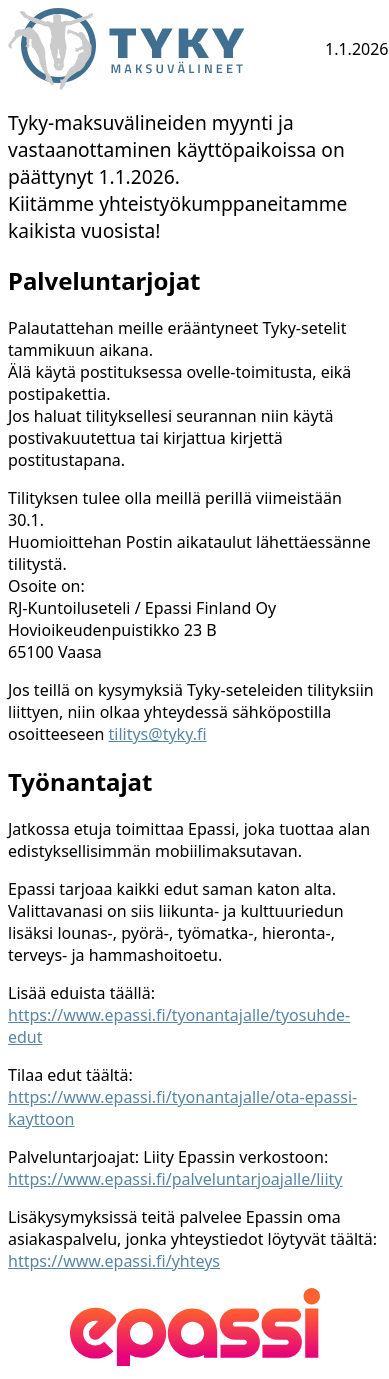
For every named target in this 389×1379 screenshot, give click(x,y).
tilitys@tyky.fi (158, 734)
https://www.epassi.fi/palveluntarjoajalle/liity (175, 1179)
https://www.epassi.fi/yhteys (114, 1261)
